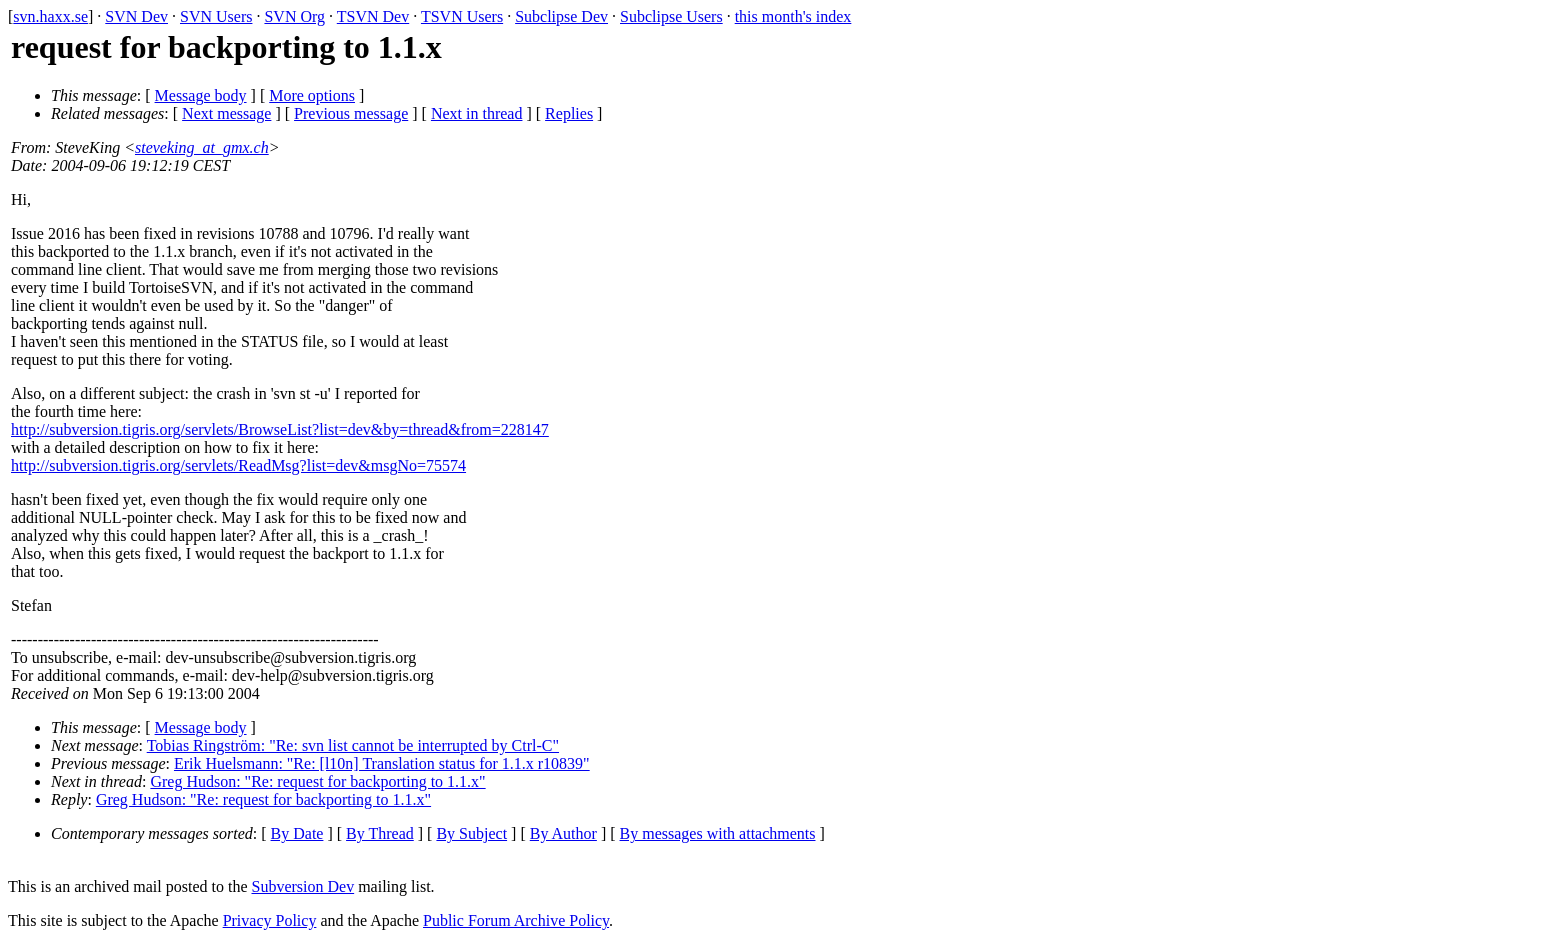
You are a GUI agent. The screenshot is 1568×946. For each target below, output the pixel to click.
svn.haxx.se (50, 16)
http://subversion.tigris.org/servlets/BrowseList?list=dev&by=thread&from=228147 (280, 429)
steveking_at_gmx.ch (202, 147)
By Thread (380, 833)
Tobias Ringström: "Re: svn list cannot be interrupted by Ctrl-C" (353, 745)
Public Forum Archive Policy (516, 920)
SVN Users (216, 16)
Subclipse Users (671, 16)
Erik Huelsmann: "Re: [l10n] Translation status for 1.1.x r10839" (382, 763)
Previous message (351, 113)
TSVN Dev (373, 16)
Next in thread (477, 113)
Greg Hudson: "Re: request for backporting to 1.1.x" (317, 781)
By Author (563, 833)
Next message (226, 113)
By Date (297, 833)
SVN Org (294, 16)
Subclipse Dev (561, 16)
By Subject (471, 833)
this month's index (793, 16)
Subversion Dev (303, 886)
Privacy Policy (270, 920)
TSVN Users (462, 16)
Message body (201, 95)
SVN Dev (136, 16)
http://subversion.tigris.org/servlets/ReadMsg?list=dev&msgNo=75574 (238, 465)
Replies (569, 113)
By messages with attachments (718, 833)
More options (312, 95)
